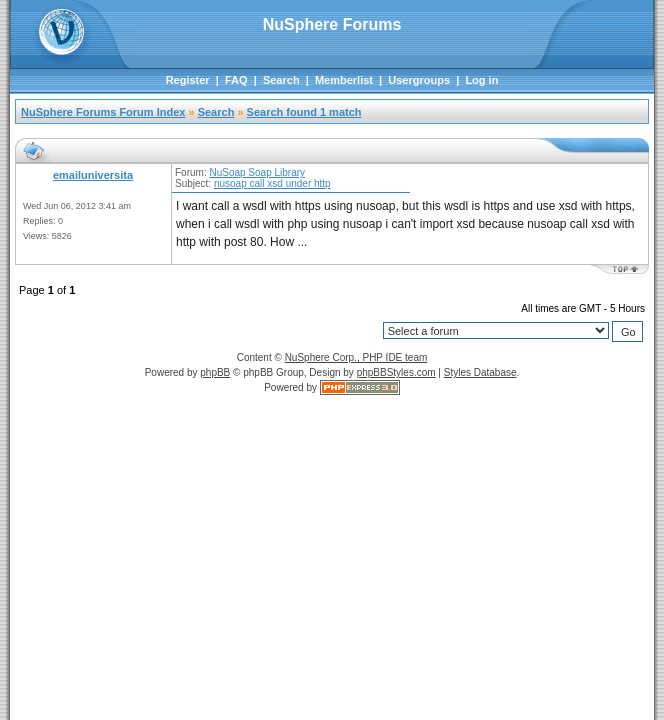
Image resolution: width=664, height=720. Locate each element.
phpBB (215, 372)
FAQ (236, 80)
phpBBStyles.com (396, 372)
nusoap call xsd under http (272, 183)
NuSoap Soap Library (257, 172)
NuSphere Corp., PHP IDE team (356, 357)
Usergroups (419, 80)
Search (281, 80)
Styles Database (480, 372)
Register (188, 80)
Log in (481, 80)
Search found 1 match (304, 112)
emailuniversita (93, 175)
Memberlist (344, 80)
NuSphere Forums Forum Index (103, 112)
